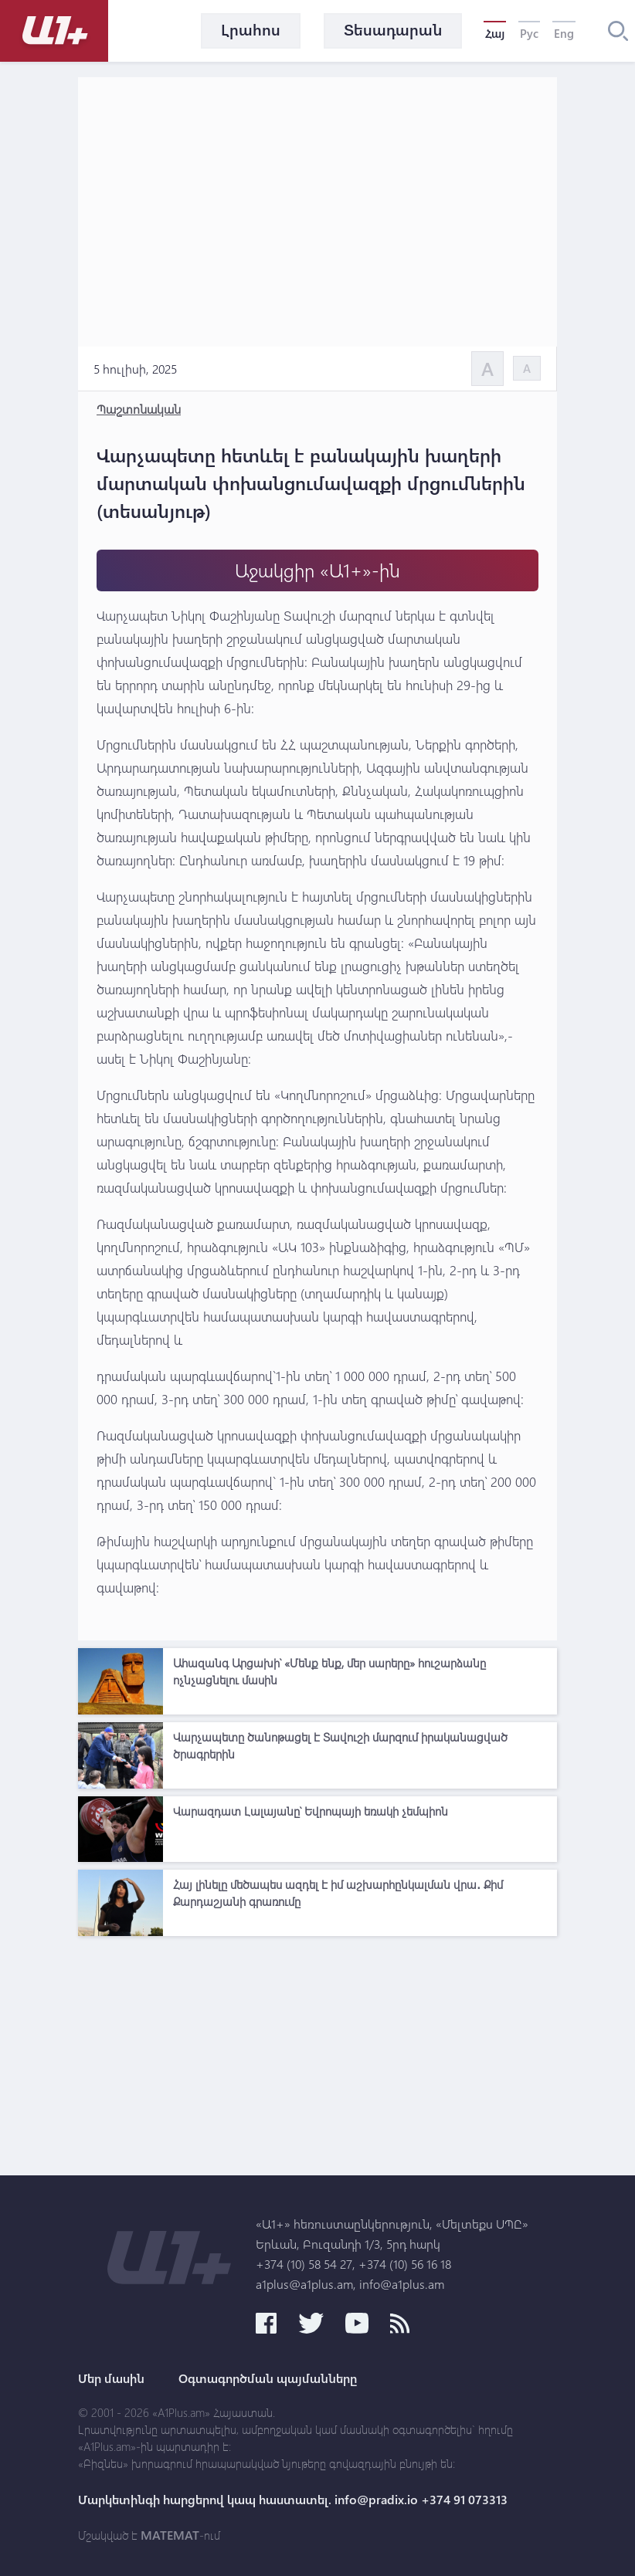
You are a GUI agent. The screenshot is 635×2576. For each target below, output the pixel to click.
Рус (529, 33)
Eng (564, 33)
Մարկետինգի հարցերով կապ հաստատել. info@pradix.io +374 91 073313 (293, 2499)
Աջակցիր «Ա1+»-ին (317, 570)
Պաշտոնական (139, 409)
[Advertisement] (317, 2052)
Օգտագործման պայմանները (267, 2378)
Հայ (494, 33)
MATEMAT (170, 2535)
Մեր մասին (111, 2378)
